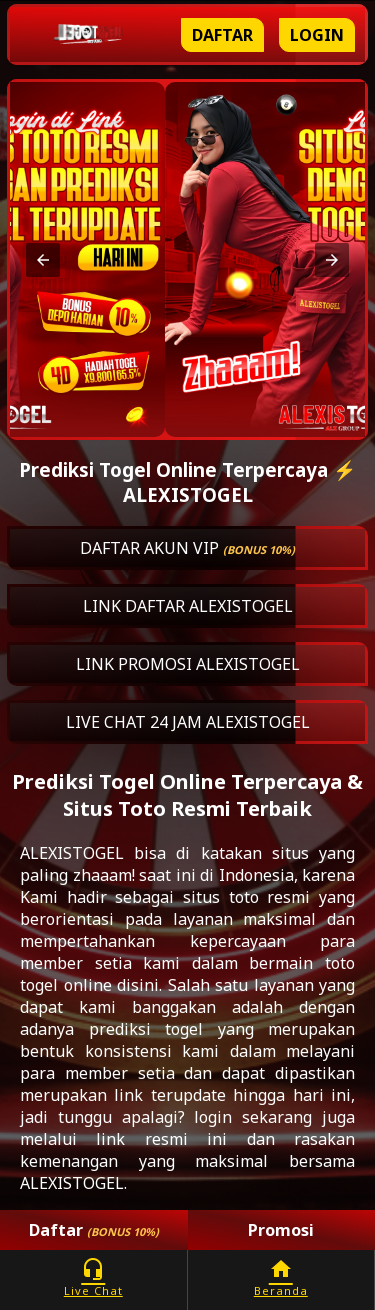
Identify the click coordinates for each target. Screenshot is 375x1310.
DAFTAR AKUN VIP (187, 548)
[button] (43, 260)
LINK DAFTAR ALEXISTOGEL (188, 606)
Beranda (281, 1277)
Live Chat (93, 1277)
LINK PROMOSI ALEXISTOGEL (188, 664)
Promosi (281, 1230)
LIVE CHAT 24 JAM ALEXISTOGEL (188, 722)
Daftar (222, 35)
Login (317, 35)
